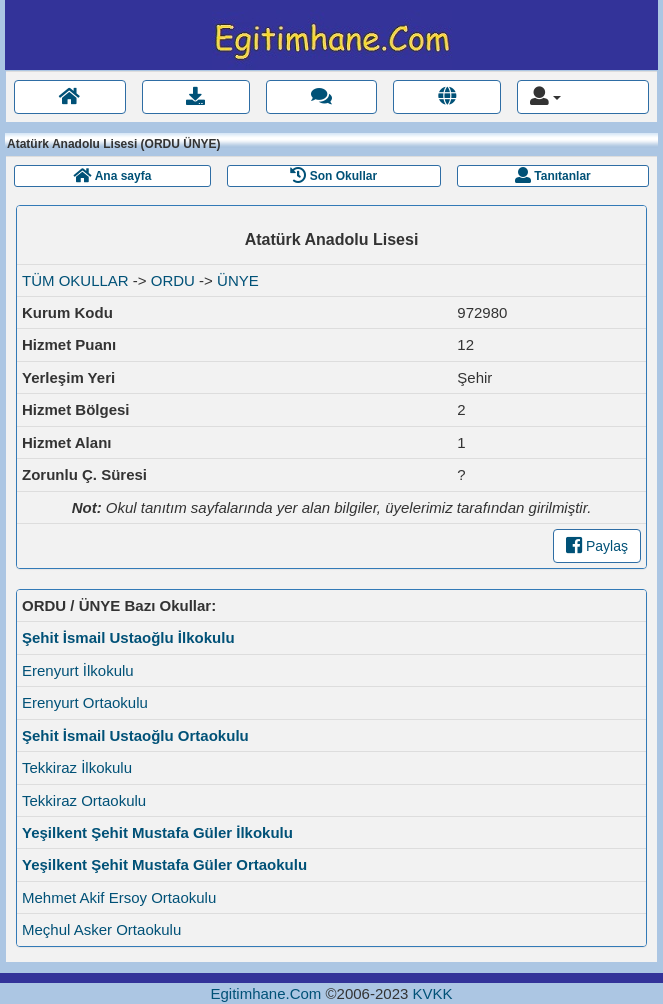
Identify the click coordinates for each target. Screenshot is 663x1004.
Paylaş (597, 546)
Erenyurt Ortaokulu (85, 702)
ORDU (173, 280)
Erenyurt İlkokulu (78, 670)
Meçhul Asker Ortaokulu (101, 929)
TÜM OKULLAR (75, 280)
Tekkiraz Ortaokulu (84, 800)
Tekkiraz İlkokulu (77, 767)
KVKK (432, 993)
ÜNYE (238, 280)
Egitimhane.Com (265, 993)
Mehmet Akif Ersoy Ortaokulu (119, 897)
